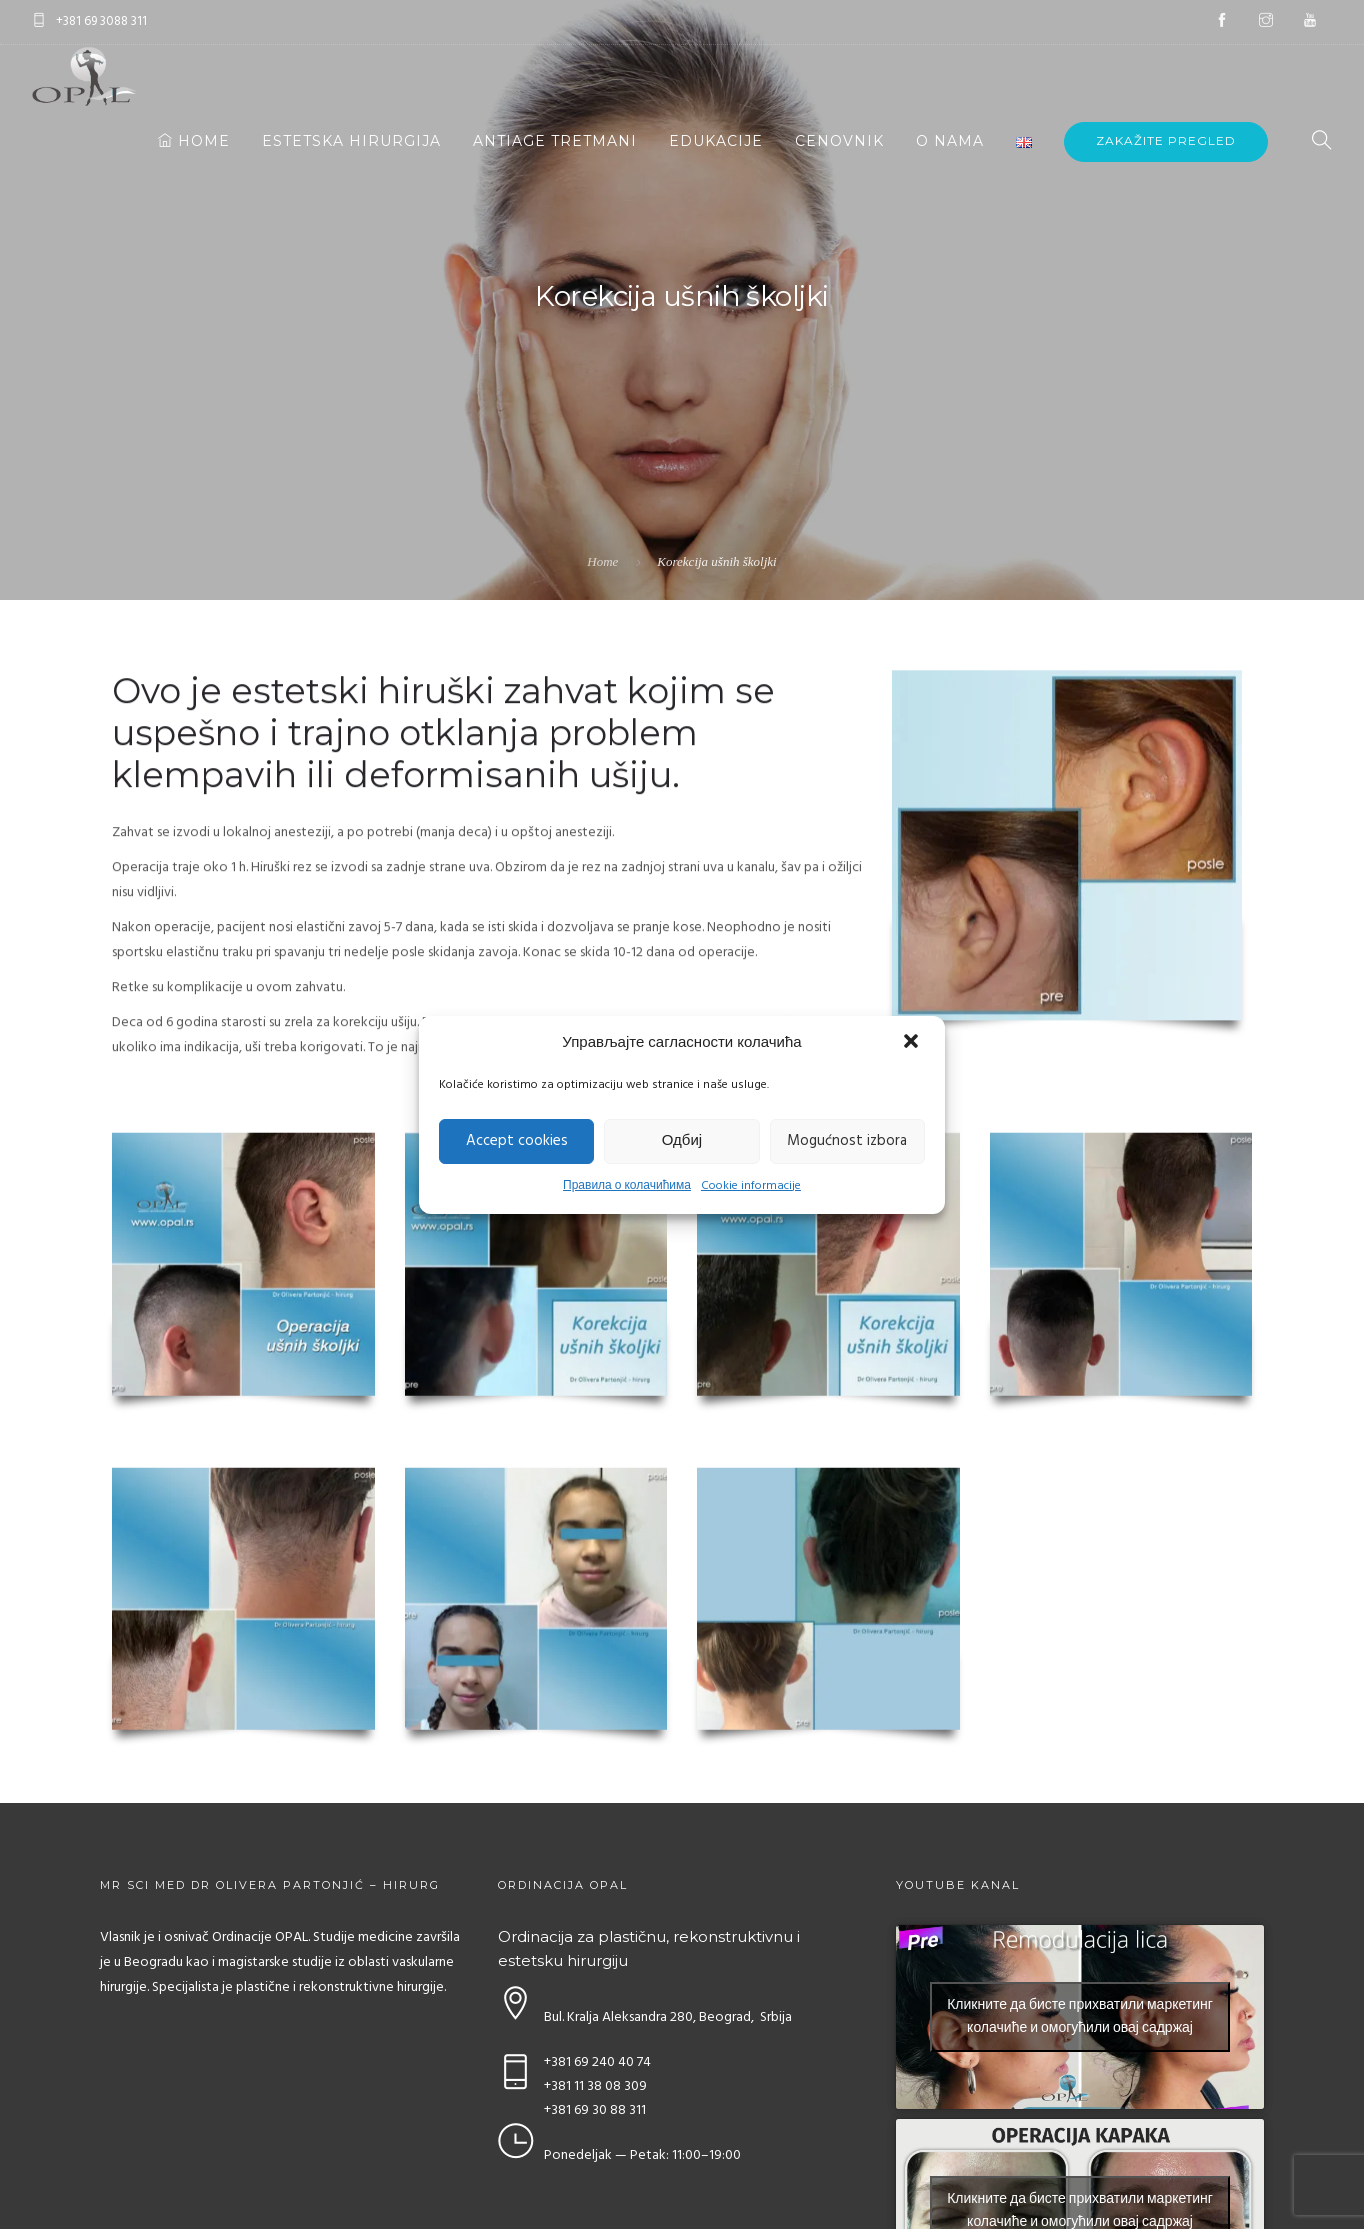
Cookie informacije (751, 1186)
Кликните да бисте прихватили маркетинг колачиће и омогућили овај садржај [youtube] (1080, 2017)
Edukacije (716, 141)
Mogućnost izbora (847, 1141)
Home (194, 141)
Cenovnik (839, 141)
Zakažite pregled (1166, 140)
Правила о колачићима (627, 1186)
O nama (950, 141)
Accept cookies (517, 1141)
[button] (913, 1043)
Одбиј (682, 1141)
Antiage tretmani (555, 141)
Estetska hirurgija (351, 141)
